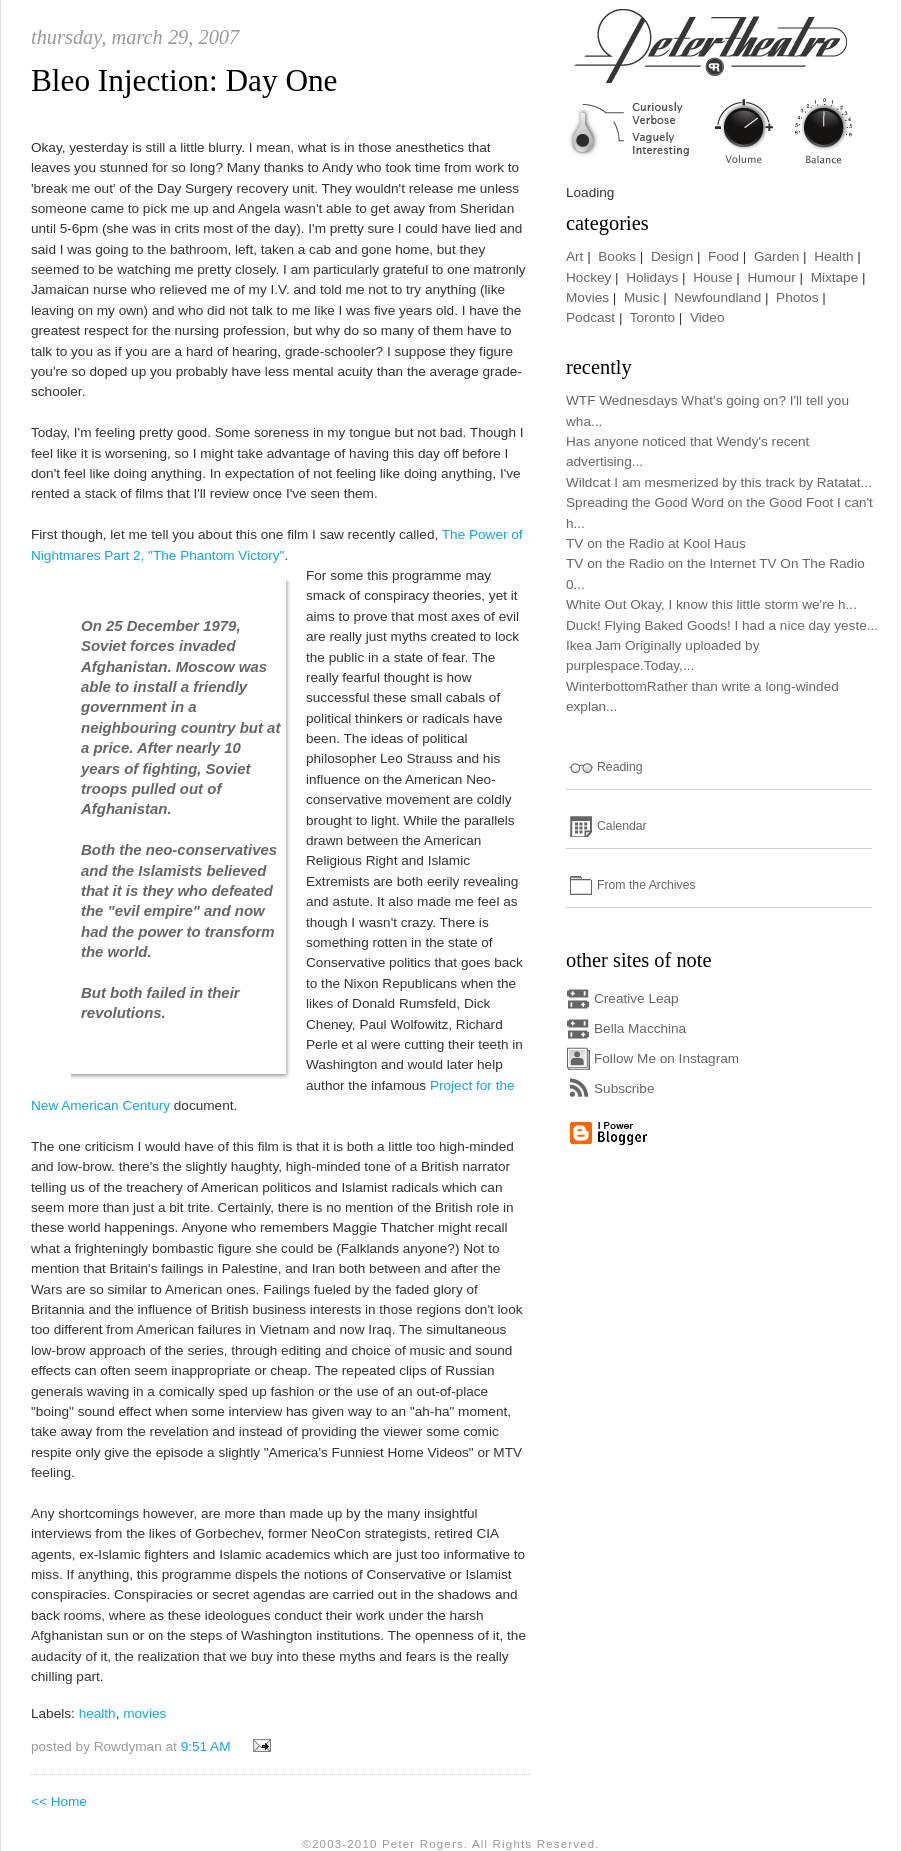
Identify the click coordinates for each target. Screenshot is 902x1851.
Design (672, 256)
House (712, 277)
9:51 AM (206, 1746)
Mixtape (835, 277)
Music (642, 297)
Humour (771, 277)
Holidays (652, 277)
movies (144, 1713)
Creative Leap (636, 998)
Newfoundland (717, 297)
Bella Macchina (640, 1028)
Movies (587, 297)
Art (574, 256)
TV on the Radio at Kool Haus (656, 543)
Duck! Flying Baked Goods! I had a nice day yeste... (722, 625)
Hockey (588, 277)
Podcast (590, 317)
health (97, 1713)
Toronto (652, 317)
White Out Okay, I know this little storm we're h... (711, 604)
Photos (797, 297)
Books (617, 256)
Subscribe (624, 1088)
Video (707, 317)
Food (723, 256)
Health (833, 256)
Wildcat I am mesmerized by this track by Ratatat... (719, 482)
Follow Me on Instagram (666, 1058)
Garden (776, 256)
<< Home (59, 1801)
